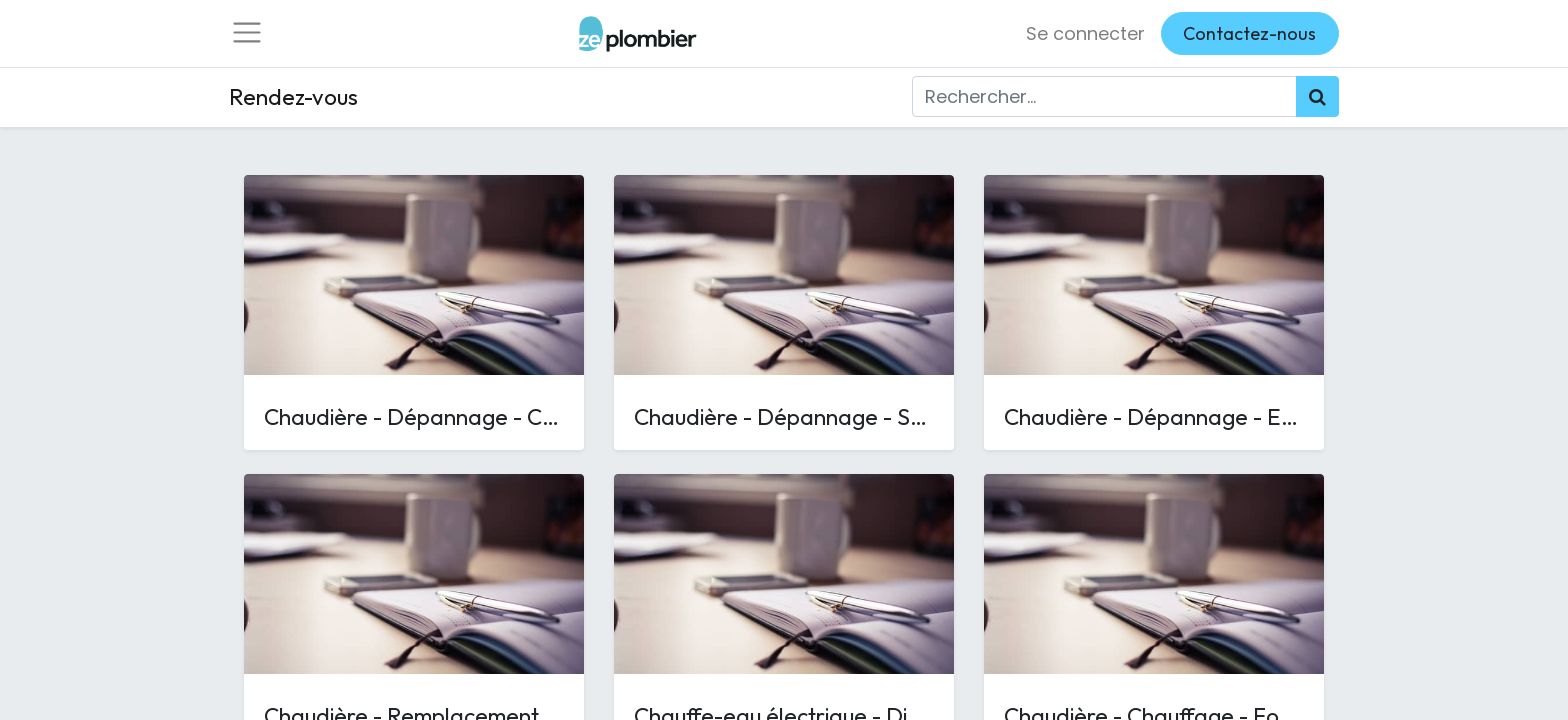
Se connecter (1085, 37)
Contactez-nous (1249, 37)
